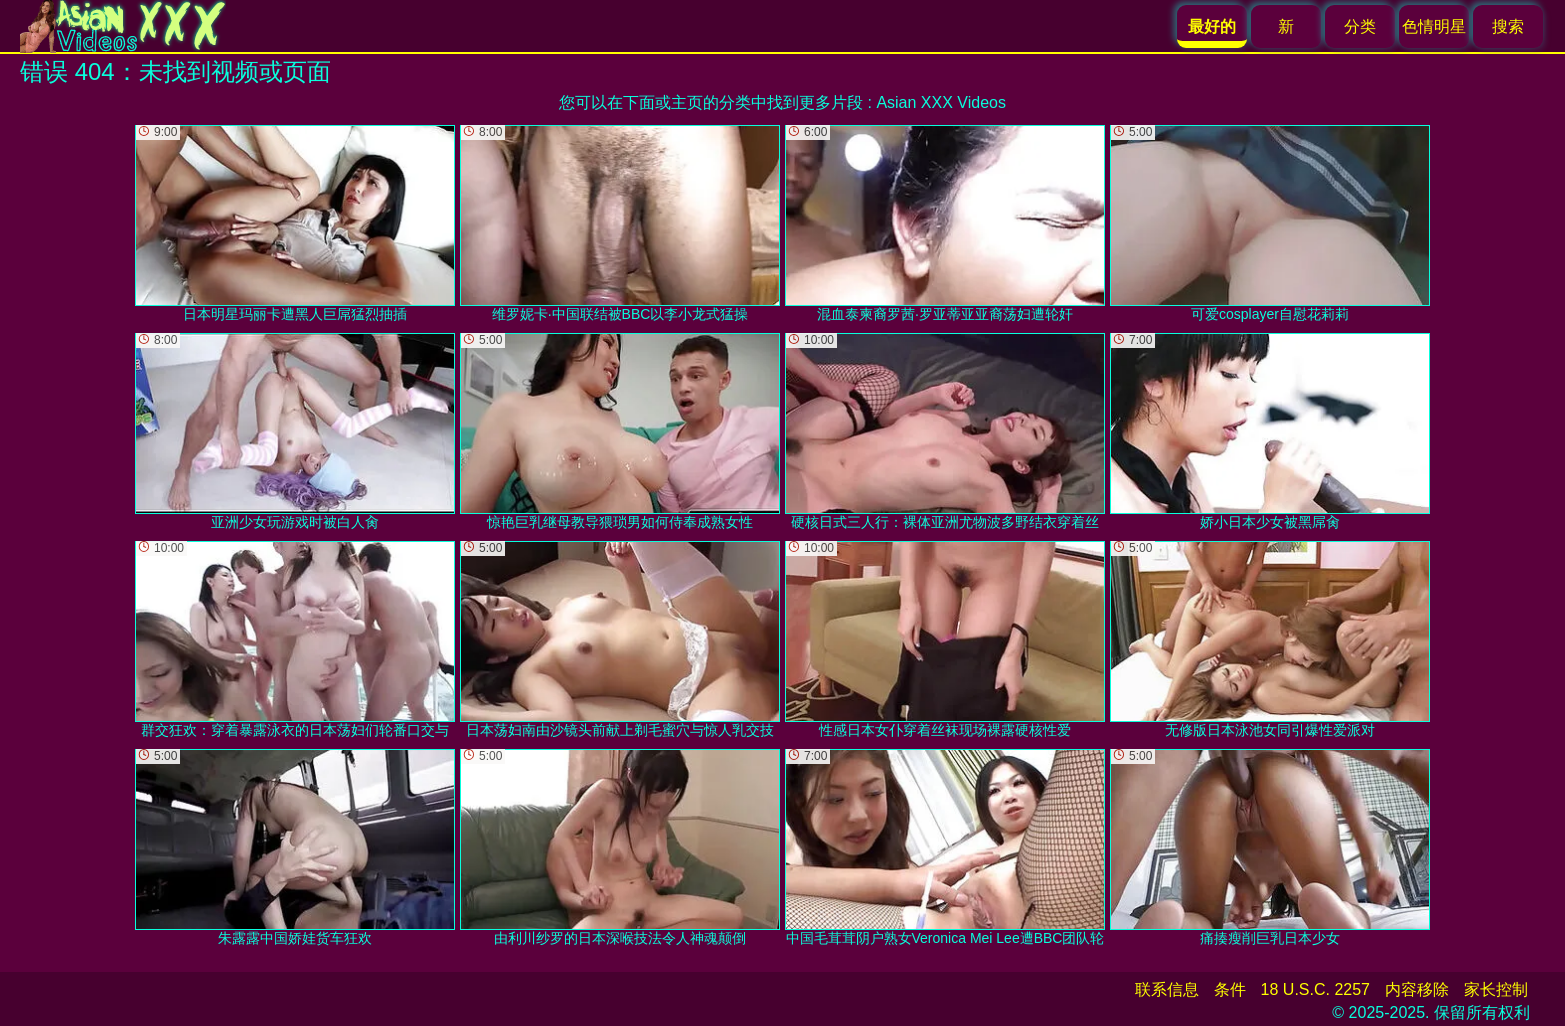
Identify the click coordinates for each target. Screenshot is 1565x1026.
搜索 (1508, 26)
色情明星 (1434, 26)
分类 (1360, 26)
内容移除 (1417, 989)
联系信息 (1167, 989)
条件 (1230, 989)
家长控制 (1496, 989)
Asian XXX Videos (941, 102)
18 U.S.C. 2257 (1315, 989)
